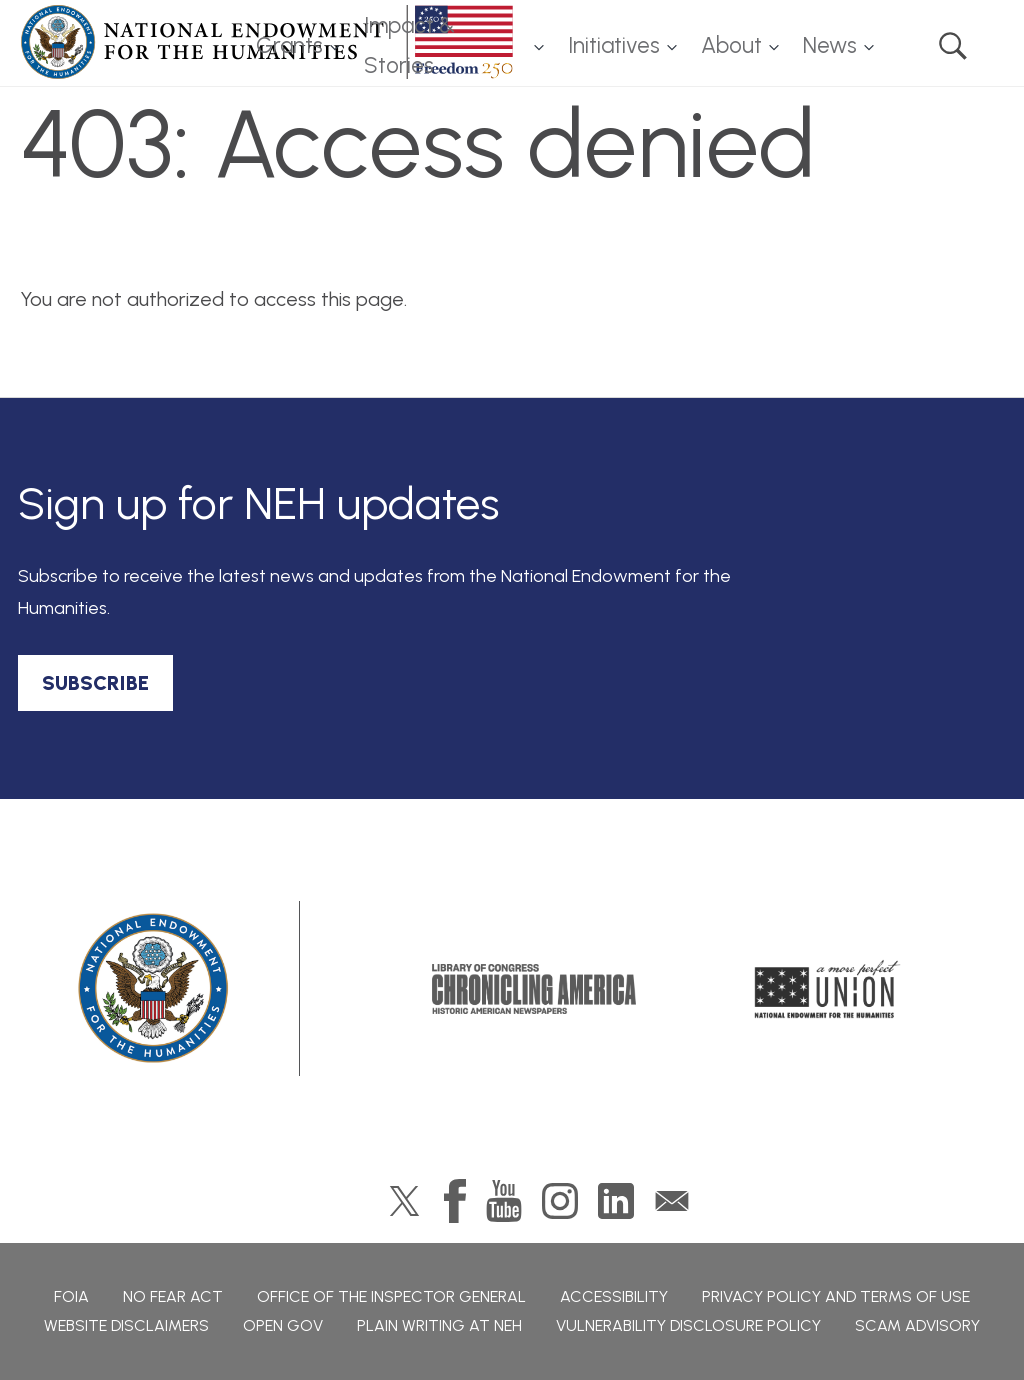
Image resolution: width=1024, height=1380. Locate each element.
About (731, 45)
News (830, 45)
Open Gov (283, 1325)
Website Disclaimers (126, 1325)
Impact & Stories (409, 46)
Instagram (560, 1201)
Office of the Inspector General (391, 1296)
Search (953, 46)
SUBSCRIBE (95, 683)
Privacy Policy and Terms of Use (836, 1296)
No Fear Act (173, 1296)
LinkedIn (616, 1201)
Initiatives (614, 45)
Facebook (455, 1201)
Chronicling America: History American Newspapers (534, 989)
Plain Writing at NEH (439, 1325)
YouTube (504, 1201)
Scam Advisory (917, 1325)
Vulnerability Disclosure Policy (688, 1325)
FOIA (71, 1296)
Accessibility (614, 1296)
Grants (289, 45)
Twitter (404, 1201)
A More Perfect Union (827, 989)
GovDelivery (672, 1201)
